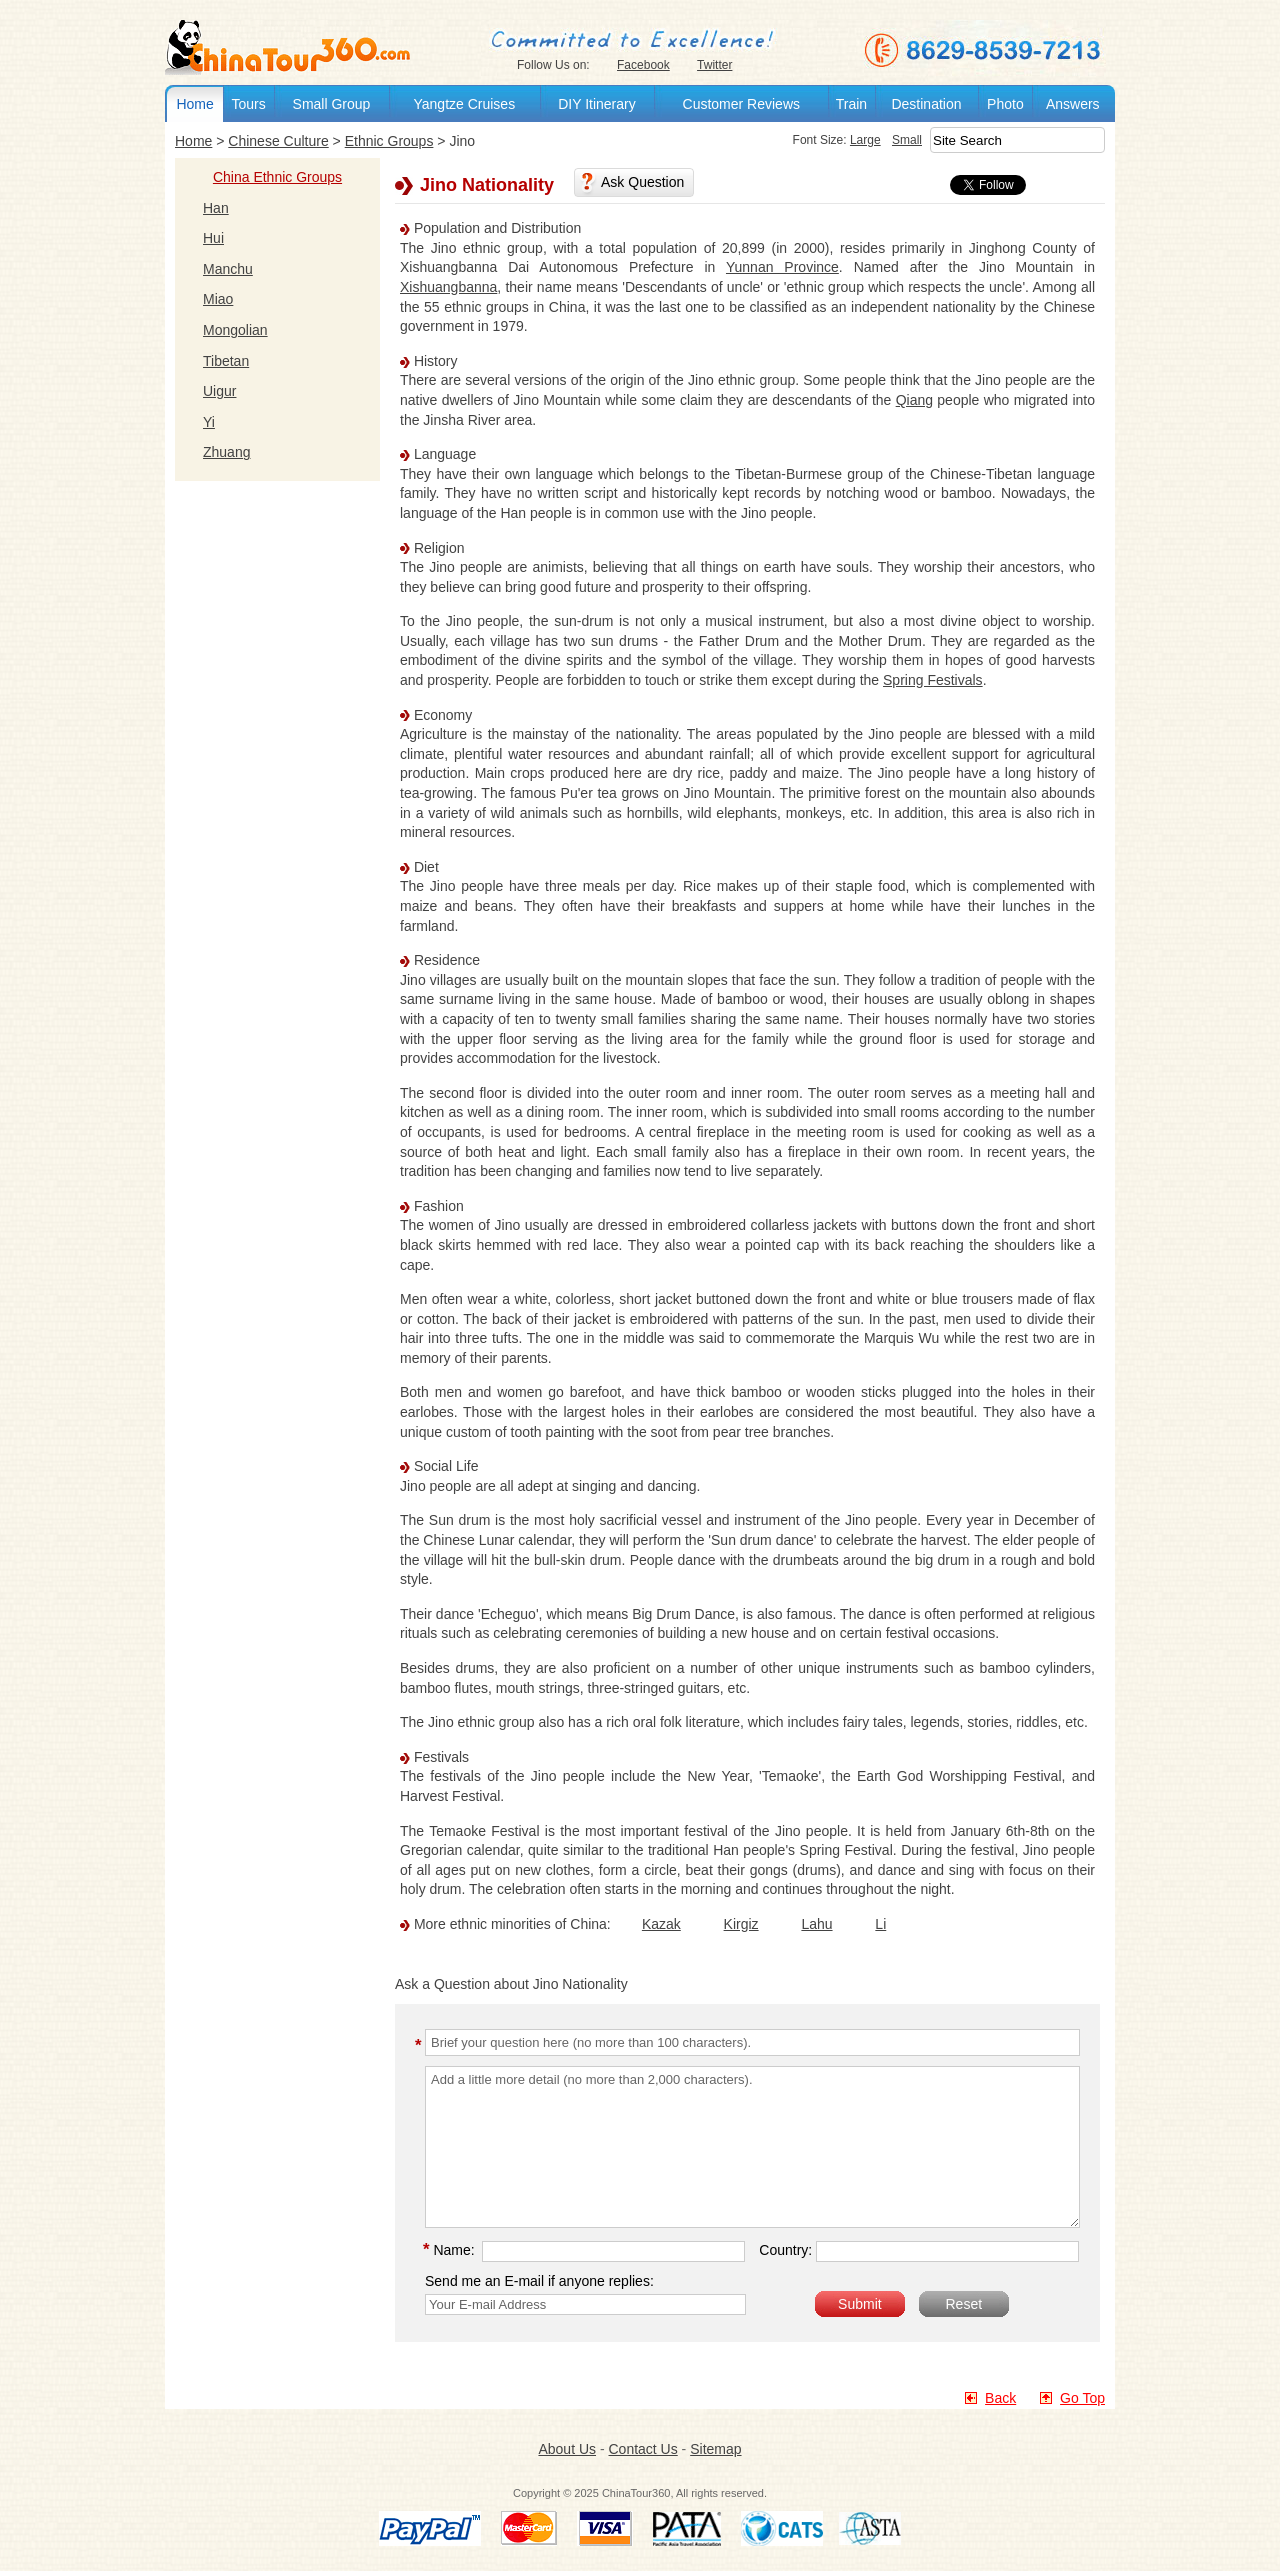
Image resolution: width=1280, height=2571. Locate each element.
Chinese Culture (278, 141)
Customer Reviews (741, 104)
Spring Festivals (933, 680)
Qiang (914, 400)
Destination (926, 104)
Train (851, 104)
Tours (248, 104)
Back (1000, 2398)
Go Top (1082, 2398)
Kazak (661, 1924)
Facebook (643, 65)
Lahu (816, 1924)
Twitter (714, 65)
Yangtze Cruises (464, 104)
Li (880, 1924)
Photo (1005, 104)
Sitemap (715, 2449)
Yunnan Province (782, 267)
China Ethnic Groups (277, 177)
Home (194, 104)
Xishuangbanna (448, 287)
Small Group (332, 104)
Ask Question (642, 182)
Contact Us (642, 2449)
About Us (567, 2449)
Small (907, 140)
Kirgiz (741, 1924)
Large (865, 140)
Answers (1073, 104)
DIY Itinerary (597, 104)
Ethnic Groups (389, 141)
